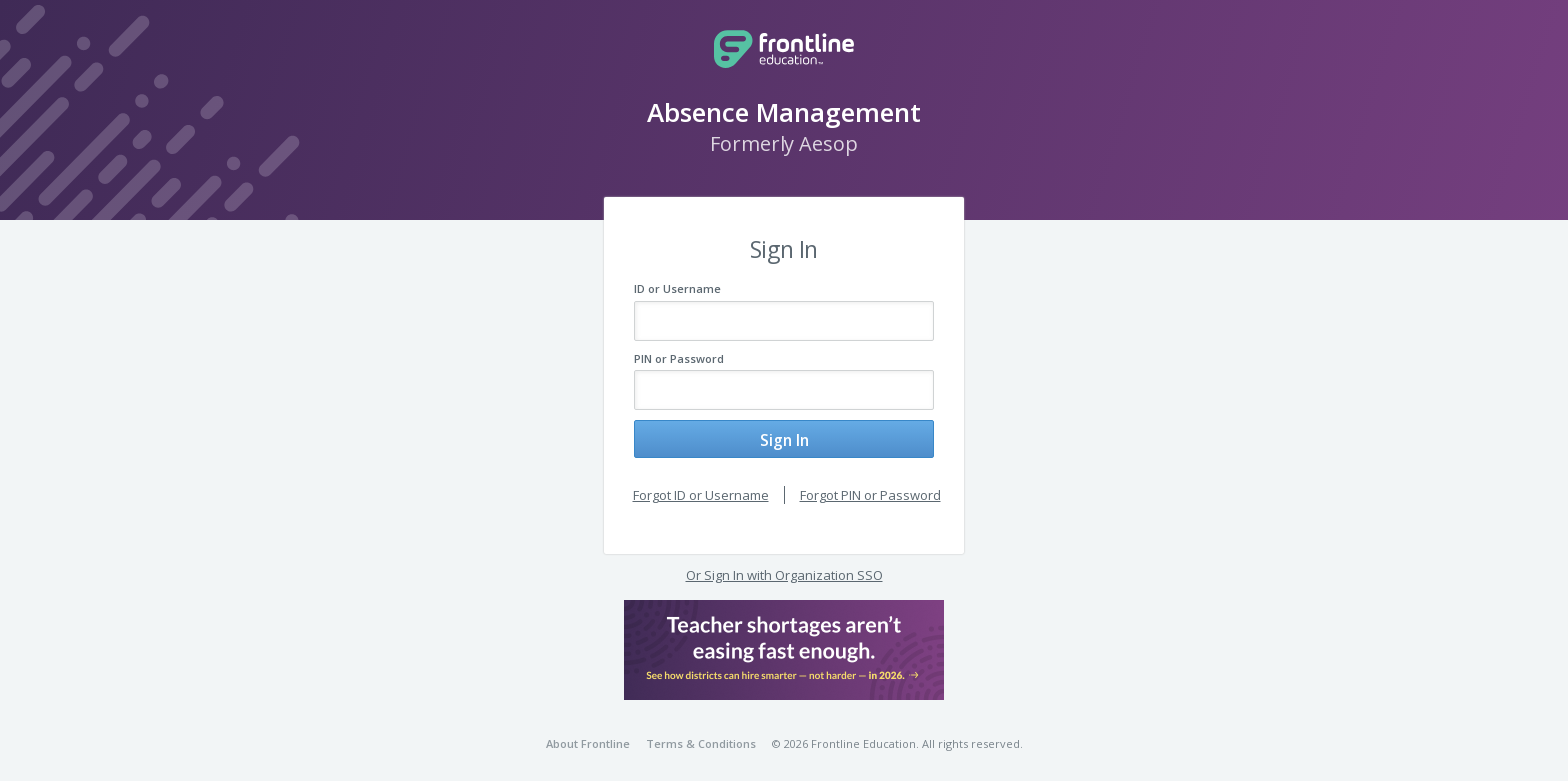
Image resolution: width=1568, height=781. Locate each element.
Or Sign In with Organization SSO (784, 567)
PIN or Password (679, 358)
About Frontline (588, 735)
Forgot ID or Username (701, 486)
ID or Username (677, 288)
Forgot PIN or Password (870, 486)
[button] (784, 641)
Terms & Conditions (701, 735)
